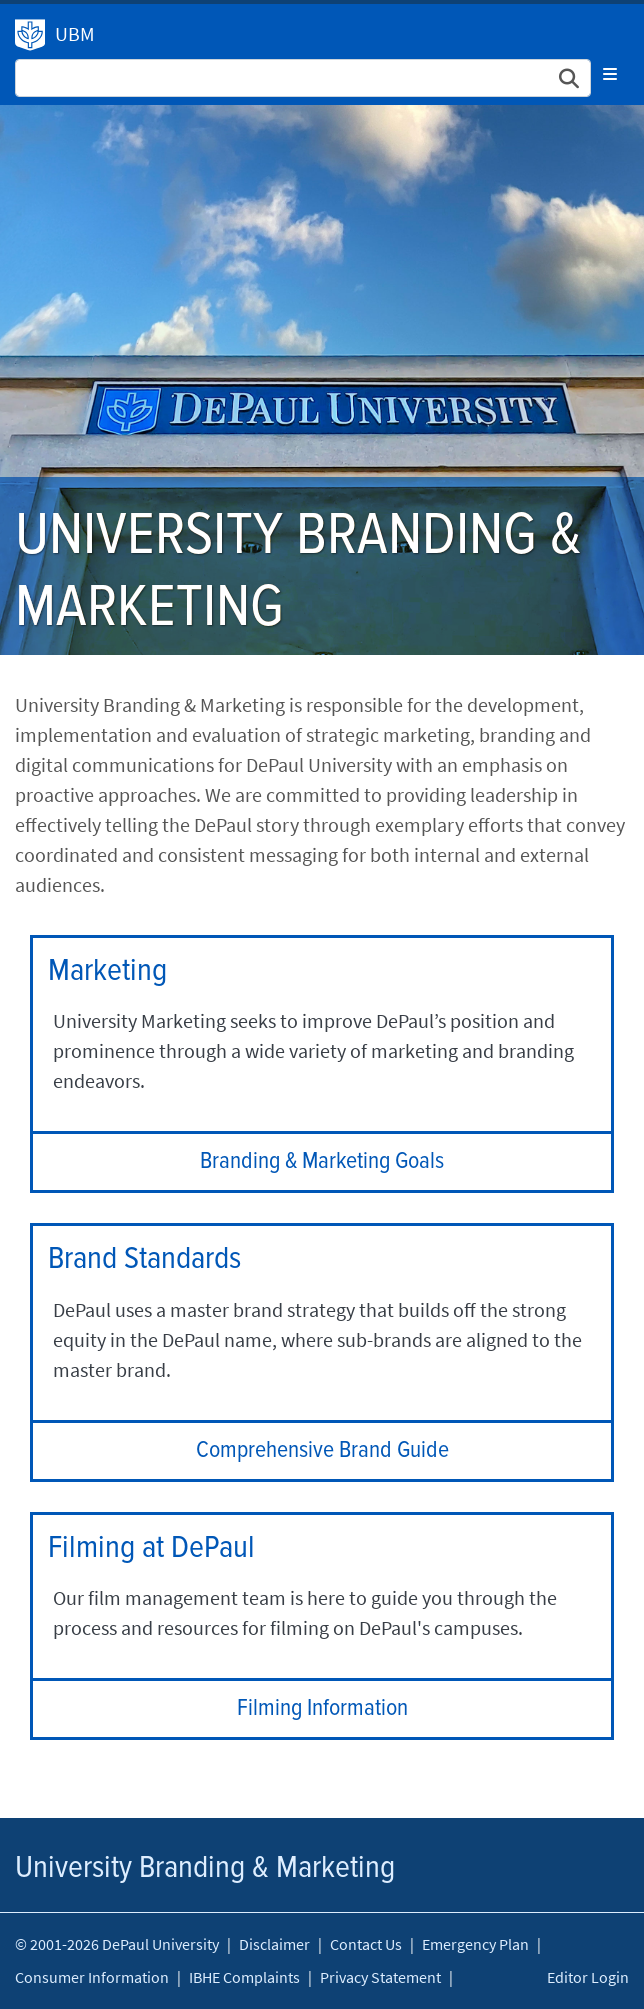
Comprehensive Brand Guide (322, 1450)
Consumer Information (92, 1977)
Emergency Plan (475, 1944)
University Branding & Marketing (30, 35)
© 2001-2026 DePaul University (117, 1944)
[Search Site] (303, 78)
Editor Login (588, 1977)
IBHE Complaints (244, 1977)
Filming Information (322, 1708)
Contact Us (366, 1944)
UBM (75, 33)
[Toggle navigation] (610, 74)
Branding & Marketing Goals (322, 1161)
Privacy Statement (380, 1977)
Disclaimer (274, 1944)
